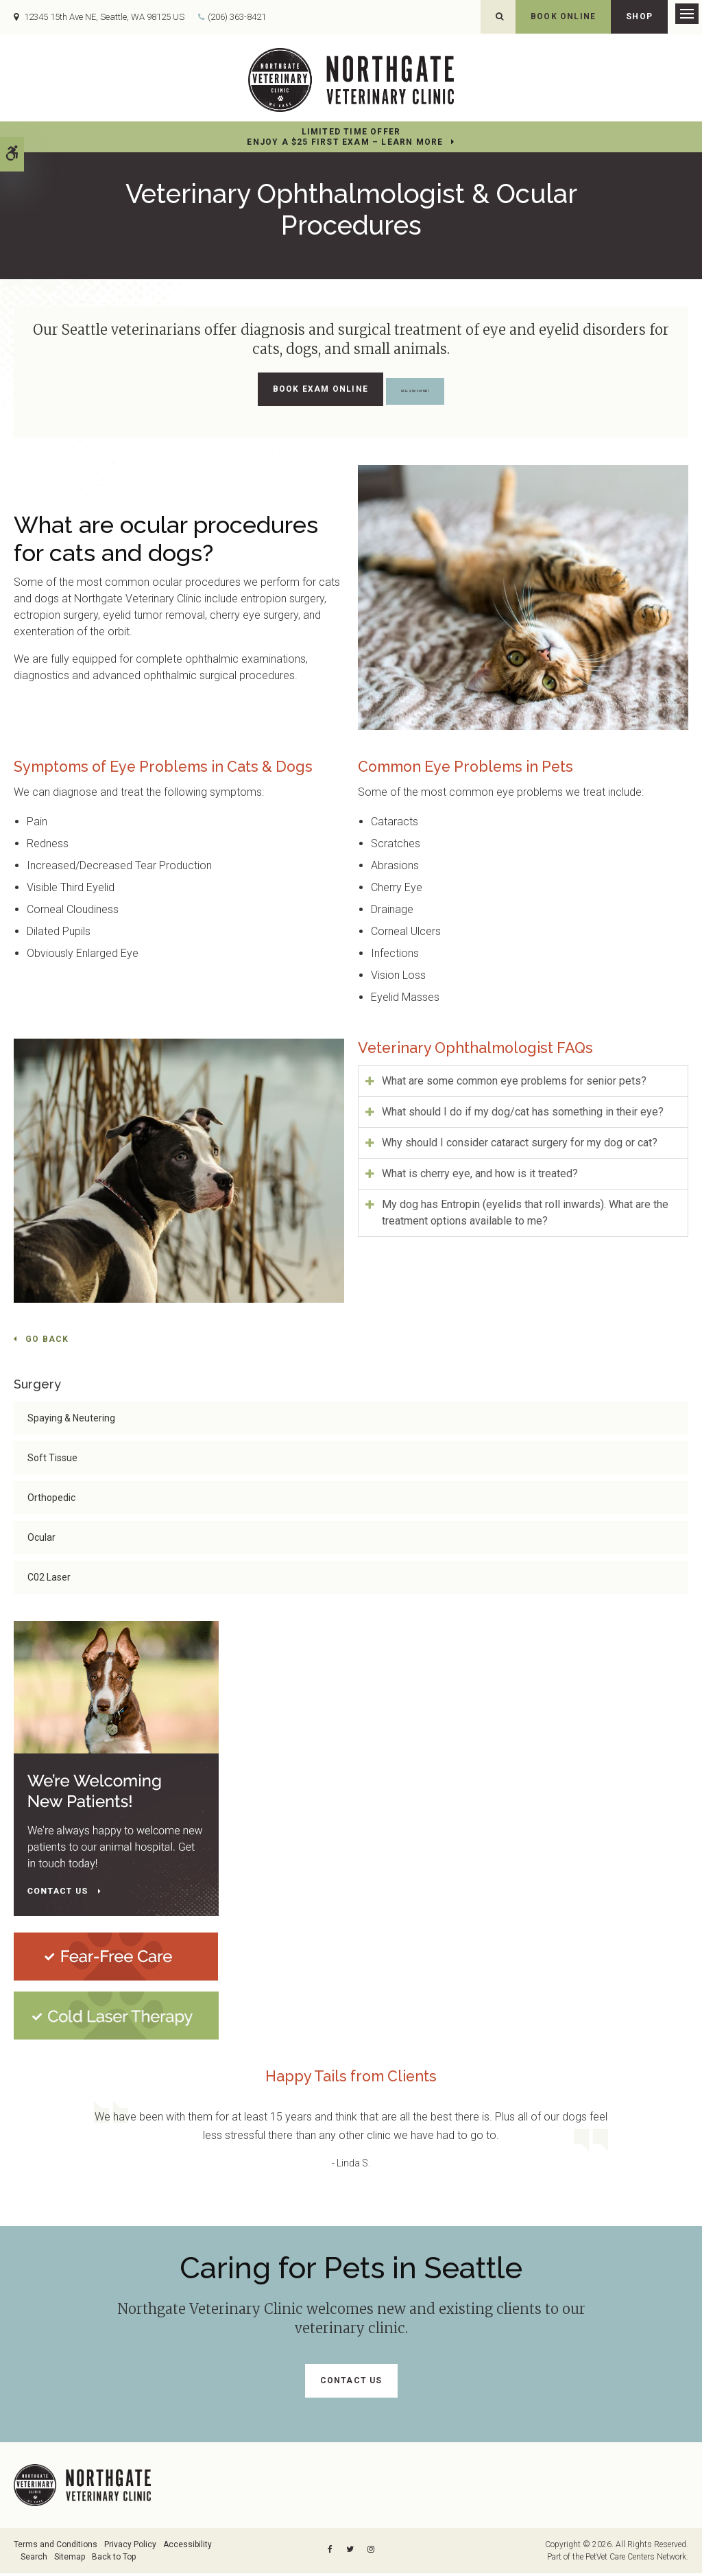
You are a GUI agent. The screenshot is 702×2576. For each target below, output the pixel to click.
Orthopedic (51, 1500)
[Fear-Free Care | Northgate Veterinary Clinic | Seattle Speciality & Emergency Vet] (116, 1958)
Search (34, 2559)
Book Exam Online (284, 392)
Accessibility (187, 2547)
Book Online (563, 16)
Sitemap (69, 2559)
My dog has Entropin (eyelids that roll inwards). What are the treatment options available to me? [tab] (525, 1214)
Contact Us (351, 2382)
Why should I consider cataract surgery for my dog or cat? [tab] (519, 1144)
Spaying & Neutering (71, 1420)
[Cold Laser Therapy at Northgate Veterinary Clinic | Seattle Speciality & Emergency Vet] (116, 2017)
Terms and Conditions (55, 2547)
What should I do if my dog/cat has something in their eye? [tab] (523, 1113)
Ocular (41, 1540)
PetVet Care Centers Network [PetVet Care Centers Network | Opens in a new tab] (635, 2559)
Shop (639, 16)
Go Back (47, 1342)
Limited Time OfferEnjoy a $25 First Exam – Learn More (345, 140)
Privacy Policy (130, 2547)
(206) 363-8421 (237, 18)
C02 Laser (49, 1579)
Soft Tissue (52, 1460)
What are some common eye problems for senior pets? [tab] (514, 1082)
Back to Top (114, 2559)
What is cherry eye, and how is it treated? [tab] (480, 1175)
